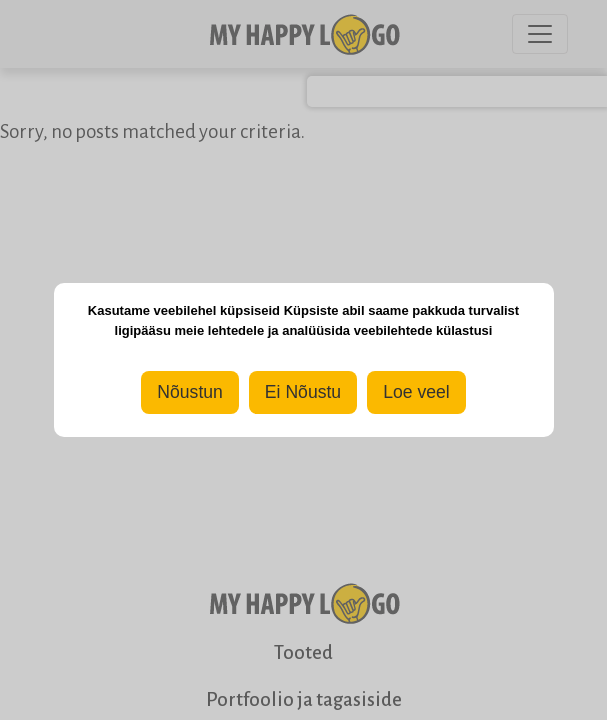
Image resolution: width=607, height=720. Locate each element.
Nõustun (190, 392)
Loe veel (416, 392)
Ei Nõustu (303, 392)
